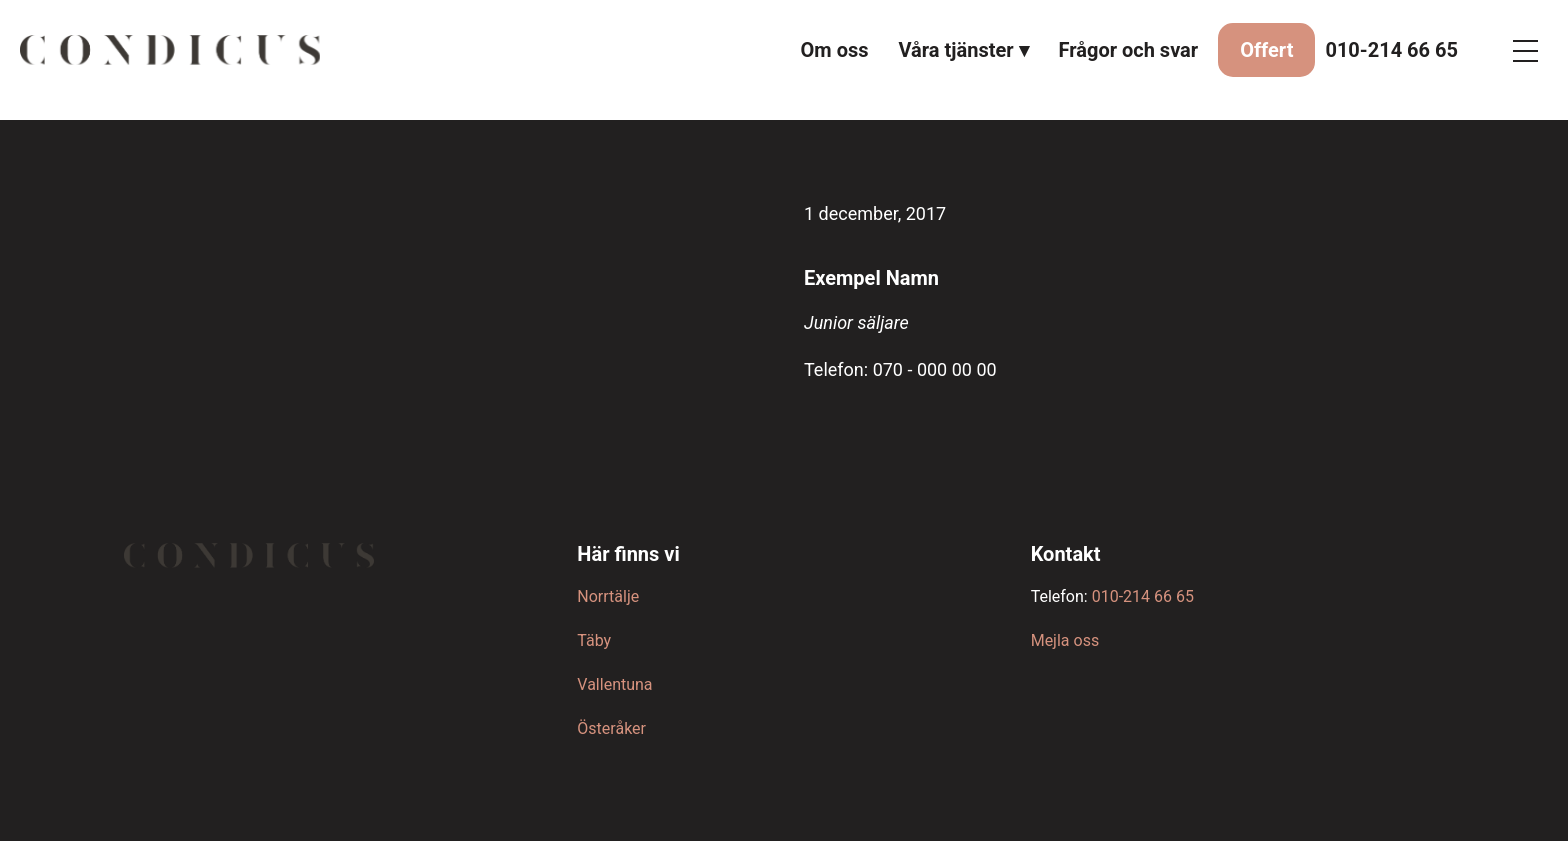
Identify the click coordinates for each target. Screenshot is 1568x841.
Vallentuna (614, 684)
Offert (1266, 50)
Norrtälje (608, 596)
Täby (594, 640)
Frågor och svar (1129, 50)
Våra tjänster (956, 50)
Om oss (835, 50)
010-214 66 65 (1391, 50)
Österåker (611, 728)
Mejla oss (1065, 640)
